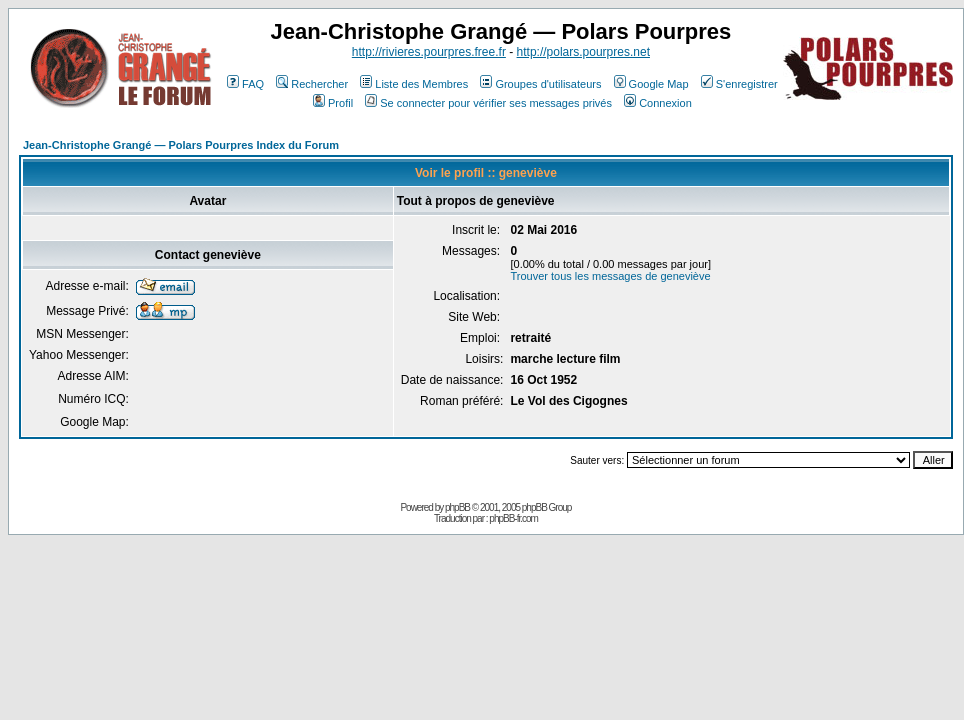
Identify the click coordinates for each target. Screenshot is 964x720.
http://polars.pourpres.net (583, 52)
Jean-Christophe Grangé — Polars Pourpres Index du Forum (181, 145)
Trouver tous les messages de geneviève (610, 276)
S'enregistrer (739, 84)
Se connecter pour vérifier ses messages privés (488, 103)
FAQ (245, 84)
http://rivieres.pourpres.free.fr (429, 52)
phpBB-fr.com (513, 518)
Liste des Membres (414, 84)
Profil (333, 103)
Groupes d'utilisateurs (540, 84)
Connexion (658, 103)
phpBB (457, 507)
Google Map (651, 84)
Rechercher (312, 84)
